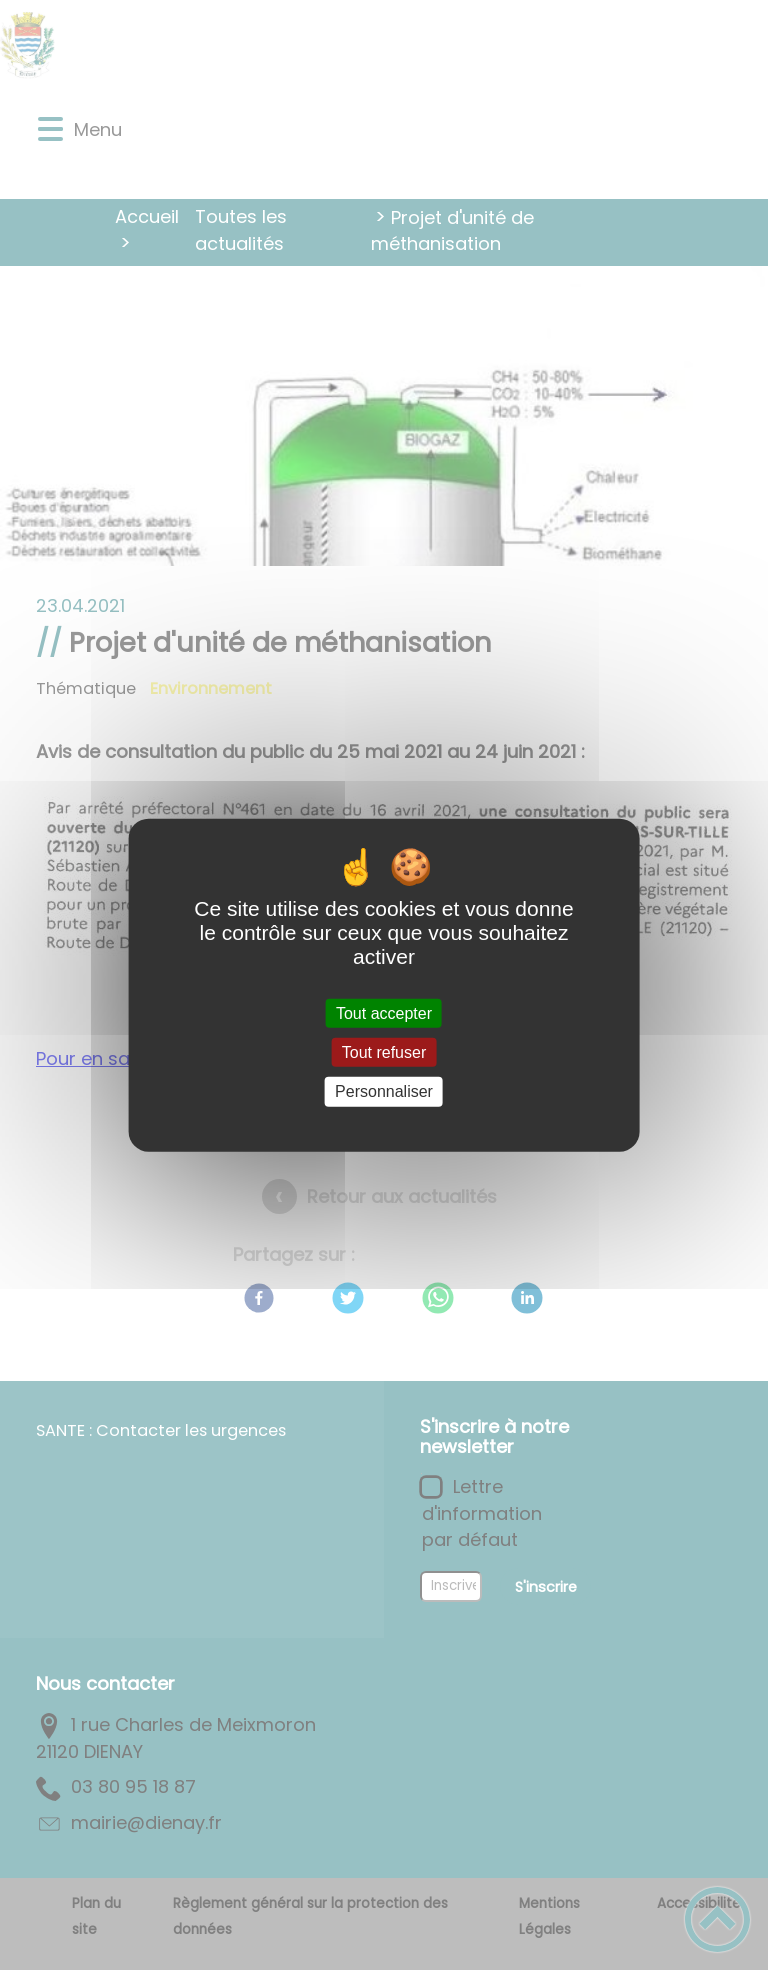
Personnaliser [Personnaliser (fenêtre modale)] (384, 1091)
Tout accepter (384, 1013)
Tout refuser (384, 1052)
